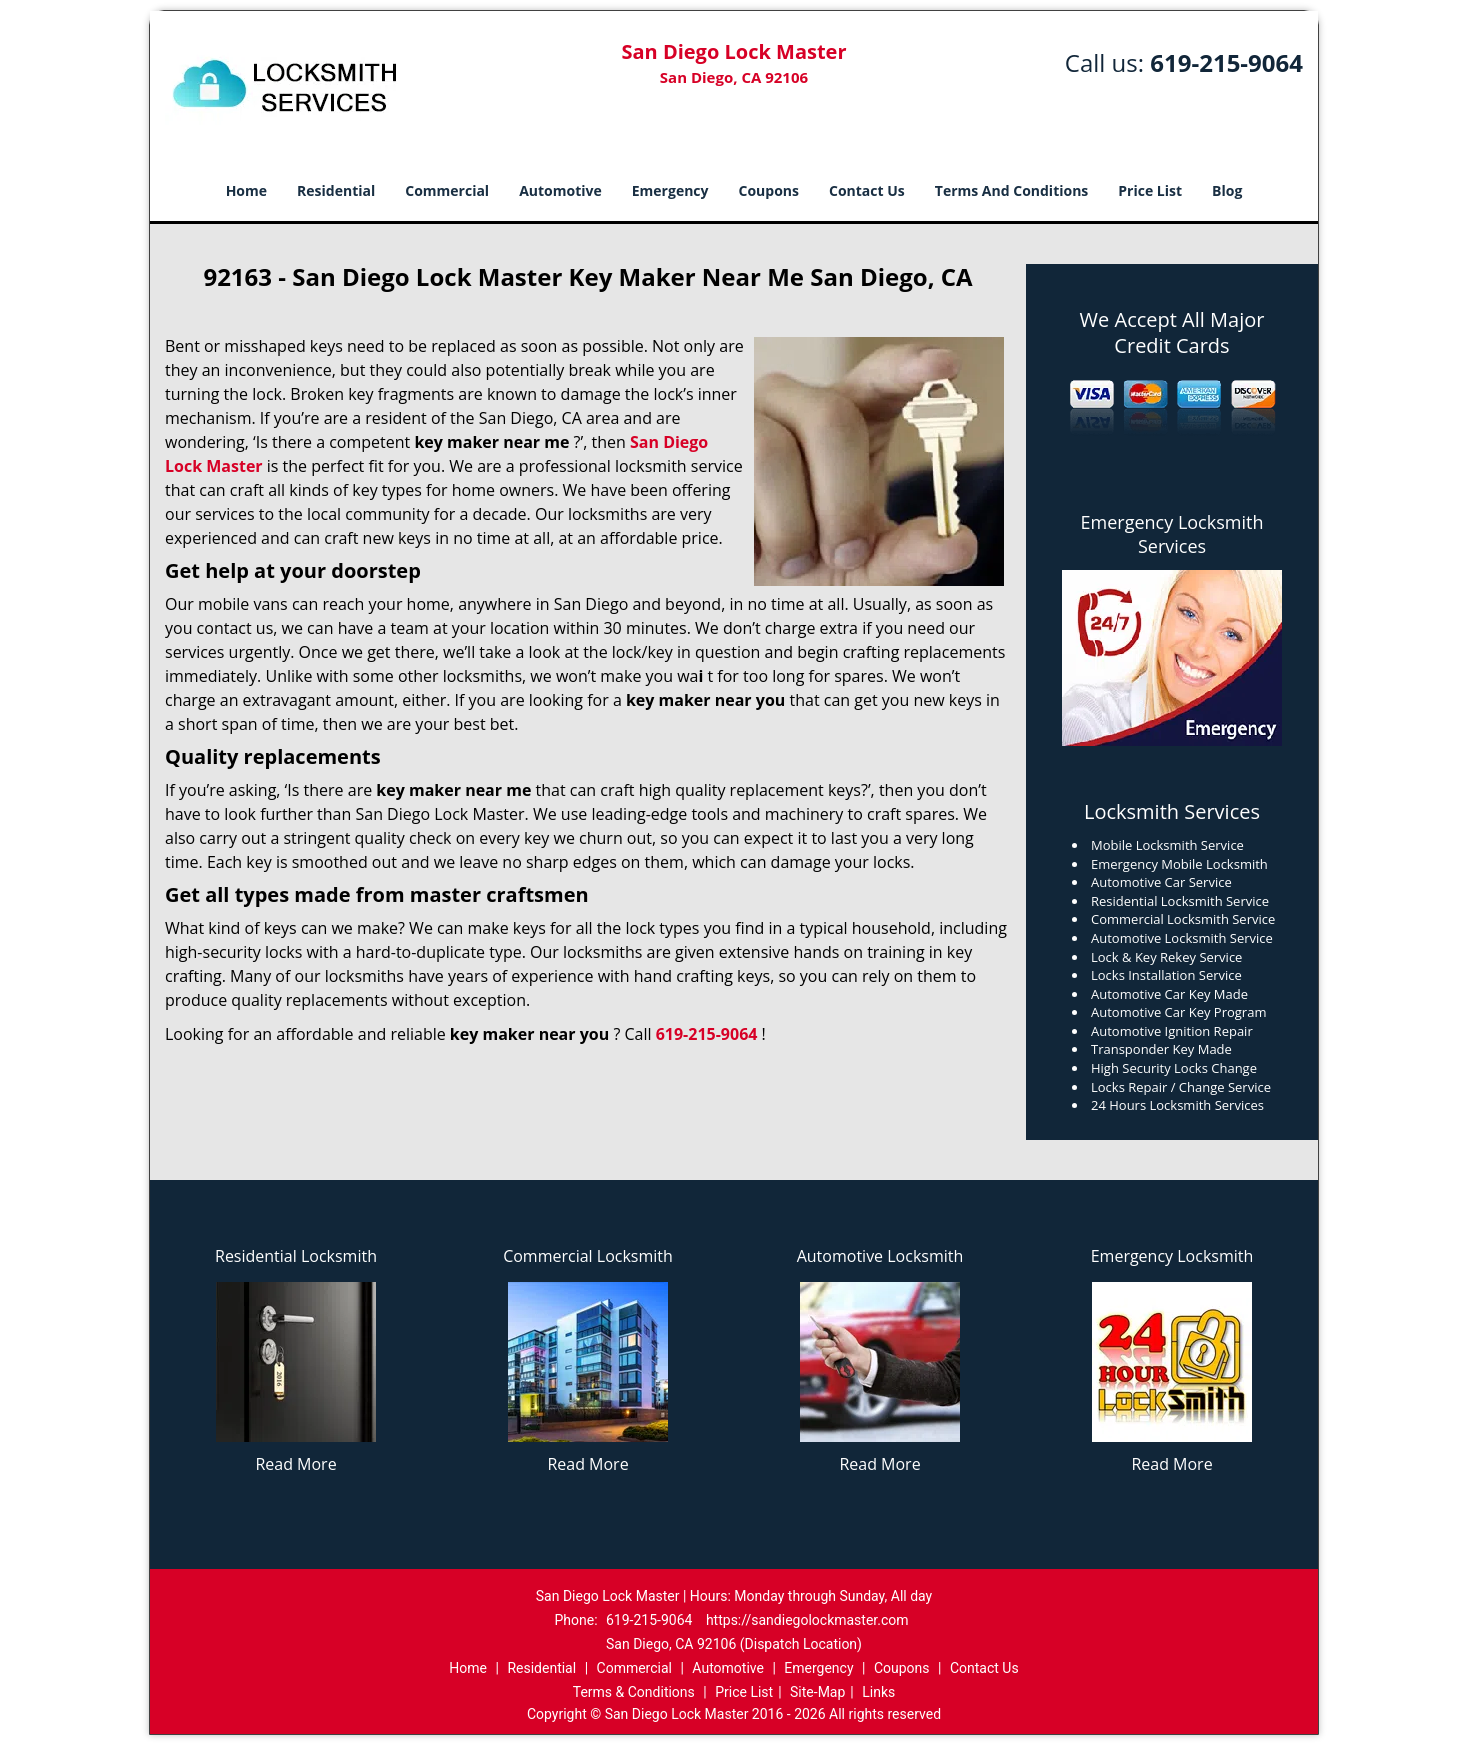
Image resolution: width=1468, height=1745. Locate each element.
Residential (336, 190)
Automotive (560, 190)
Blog (1227, 190)
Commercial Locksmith (588, 1256)
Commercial (447, 190)
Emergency (670, 190)
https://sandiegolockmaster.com (807, 1620)
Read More (295, 1464)
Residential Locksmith (296, 1256)
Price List (1150, 190)
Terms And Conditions (1012, 190)
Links (878, 1692)
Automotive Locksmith (880, 1256)
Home (246, 190)
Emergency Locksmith (1172, 1256)
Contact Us (867, 190)
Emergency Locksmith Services (1172, 534)
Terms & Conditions (634, 1692)
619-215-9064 (1226, 62)
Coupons (769, 190)
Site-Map (817, 1692)
